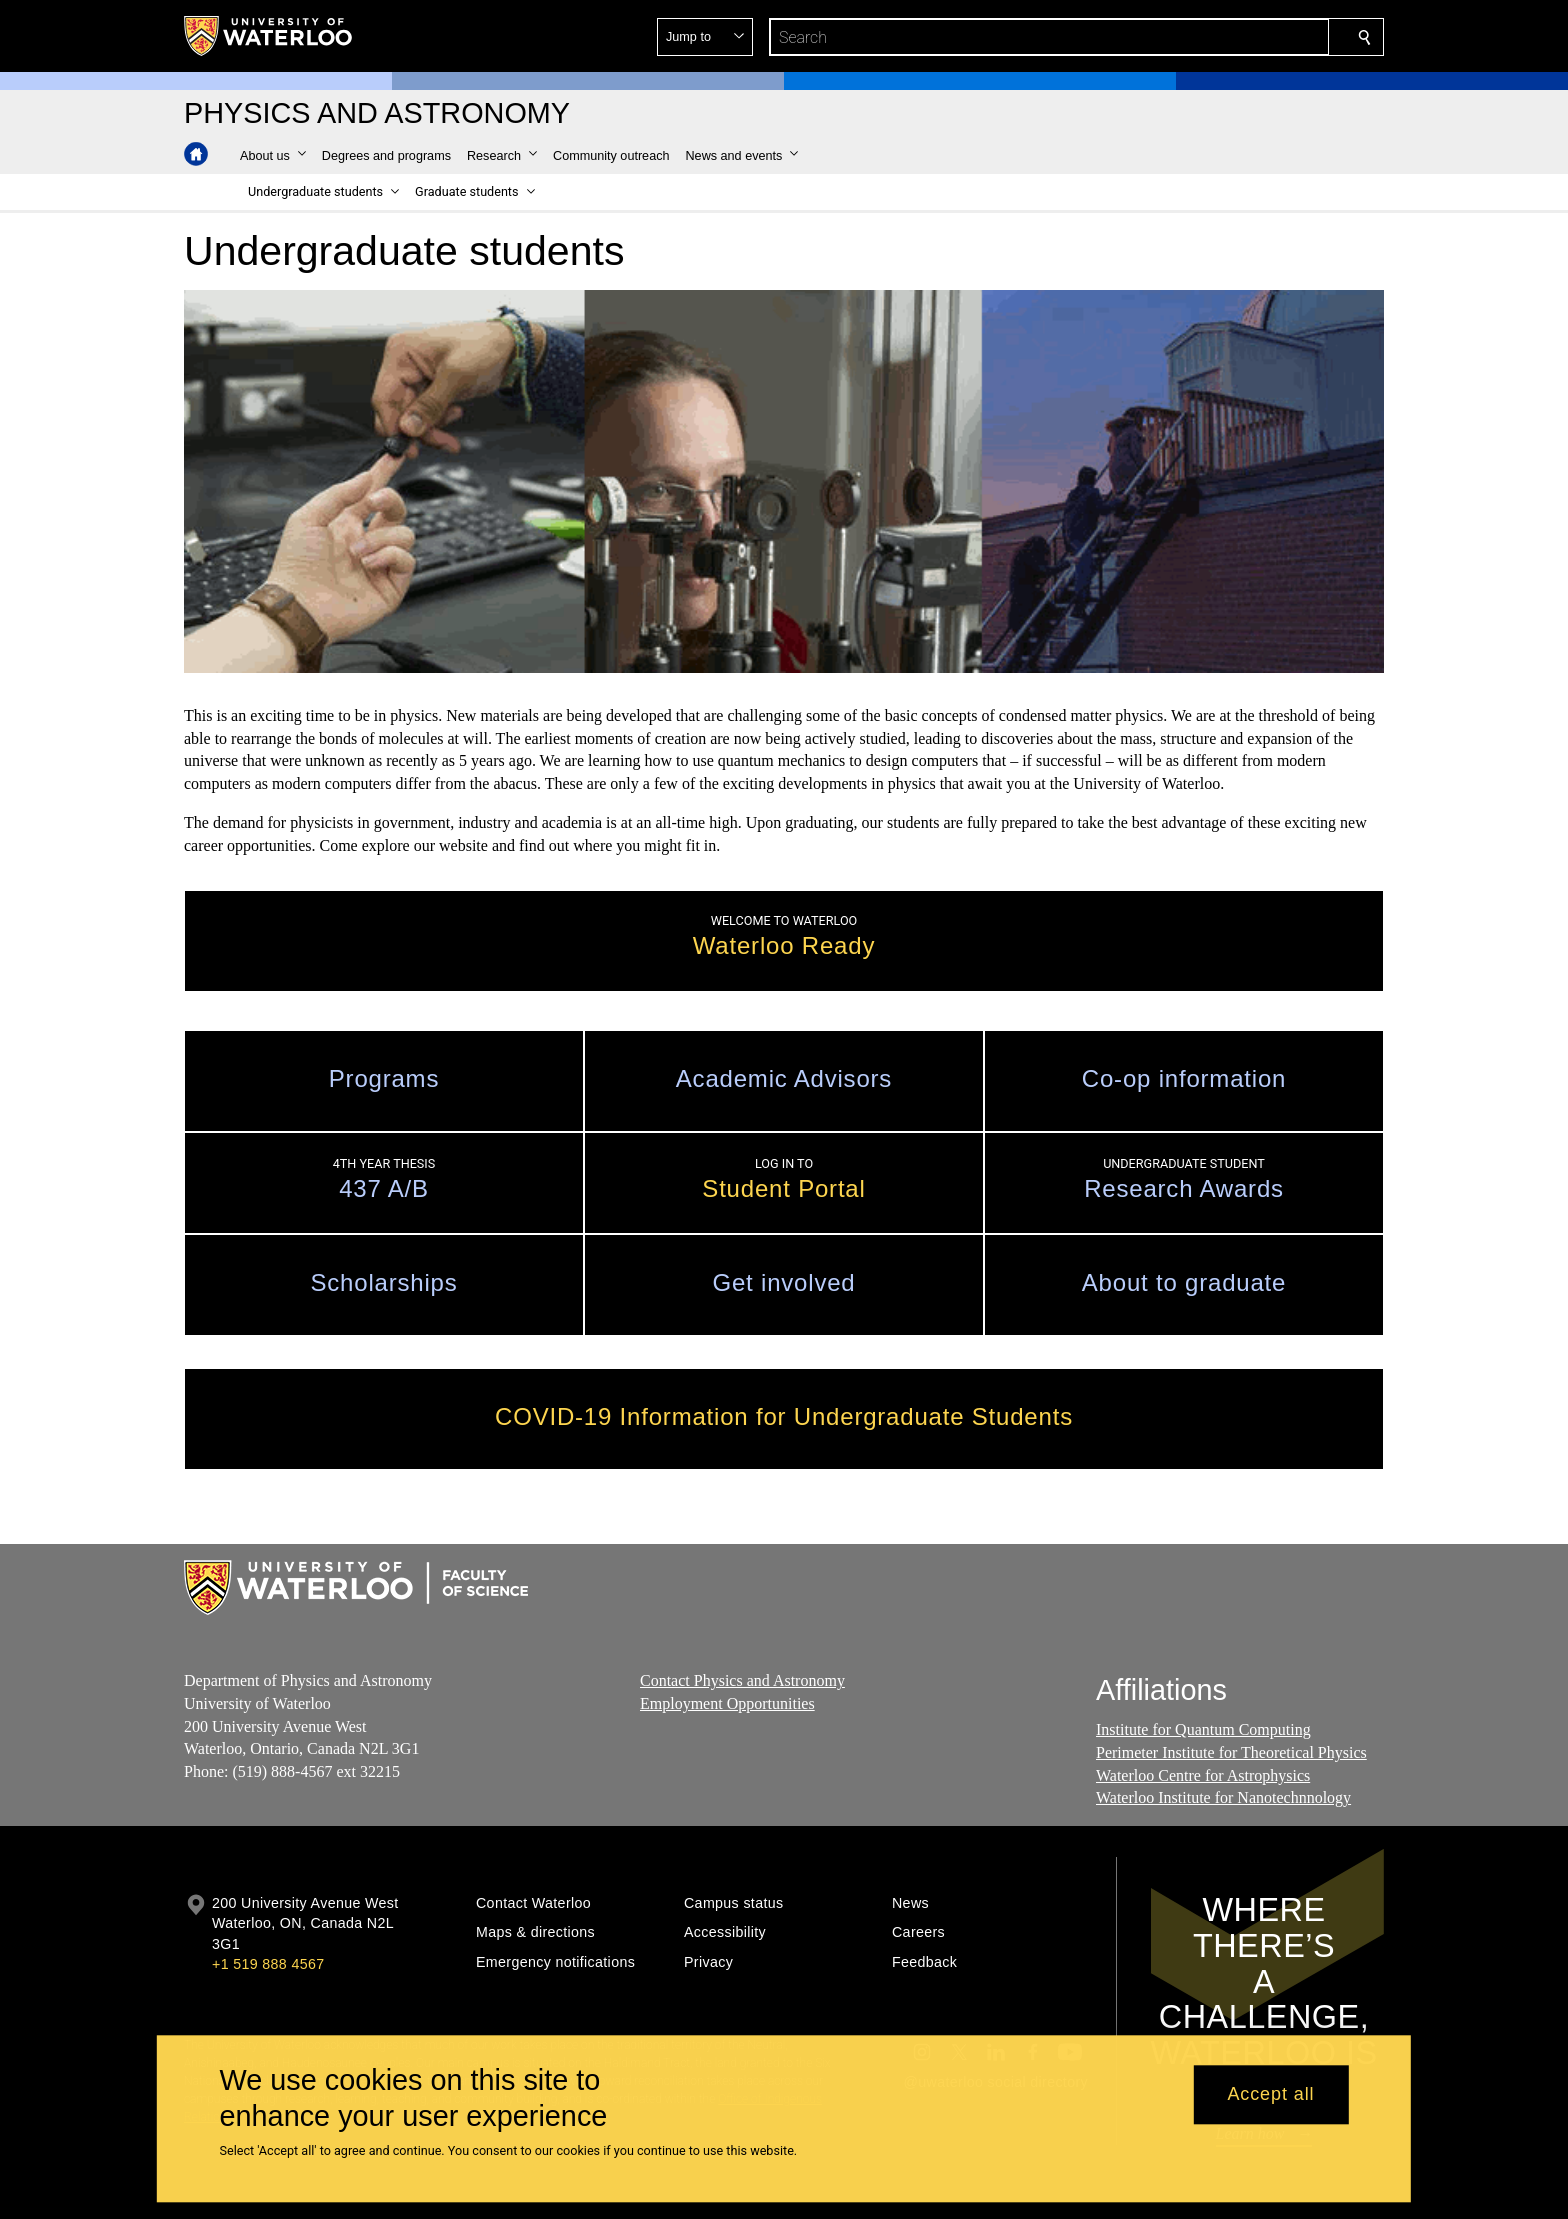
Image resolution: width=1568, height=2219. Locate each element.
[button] (1220, 37)
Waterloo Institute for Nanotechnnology (1223, 1797)
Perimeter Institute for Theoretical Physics (1231, 1752)
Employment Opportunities (727, 1703)
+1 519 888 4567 (268, 1964)
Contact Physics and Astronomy (742, 1680)
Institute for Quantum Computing (1203, 1729)
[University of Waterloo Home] (269, 36)
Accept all (1270, 2095)
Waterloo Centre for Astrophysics (1203, 1775)
